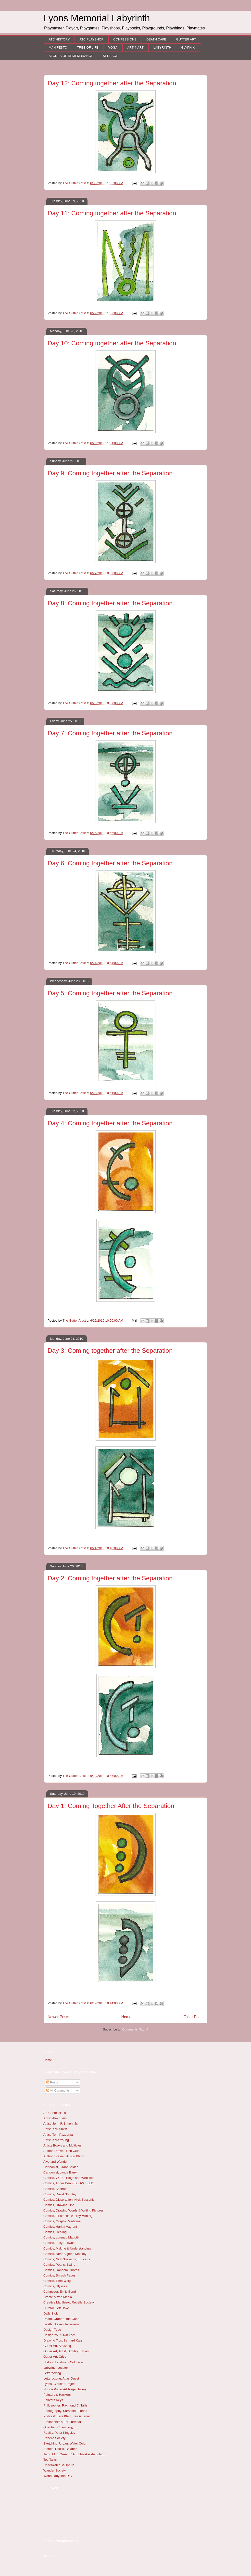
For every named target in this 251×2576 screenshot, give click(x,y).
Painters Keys (53, 2400)
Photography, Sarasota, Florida (65, 2411)
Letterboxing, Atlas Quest (61, 2378)
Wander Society (54, 2470)
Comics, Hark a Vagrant (60, 2226)
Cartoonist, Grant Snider (60, 2167)
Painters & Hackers (57, 2394)
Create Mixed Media (57, 2297)
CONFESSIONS (125, 39)
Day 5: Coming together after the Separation (110, 993)
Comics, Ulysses (55, 2286)
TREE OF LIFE (87, 47)
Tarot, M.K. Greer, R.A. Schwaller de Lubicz (74, 2454)
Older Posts (193, 2017)
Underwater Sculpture (58, 2465)
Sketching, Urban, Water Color (65, 2443)
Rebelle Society (54, 2438)
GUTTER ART (186, 39)
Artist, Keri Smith (55, 2129)
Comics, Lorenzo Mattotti (61, 2237)
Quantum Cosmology (58, 2427)
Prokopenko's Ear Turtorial (62, 2422)
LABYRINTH (162, 47)
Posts (52, 2082)
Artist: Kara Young (56, 2140)
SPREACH (110, 56)
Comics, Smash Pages (59, 2275)
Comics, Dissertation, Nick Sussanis (68, 2199)
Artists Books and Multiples (62, 2145)
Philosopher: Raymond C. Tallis (65, 2405)
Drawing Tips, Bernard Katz (62, 2340)
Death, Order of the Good (61, 2319)
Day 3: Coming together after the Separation (110, 1350)
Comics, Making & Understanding (67, 2248)
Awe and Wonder (55, 2161)
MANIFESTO (58, 47)
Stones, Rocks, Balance (60, 2449)
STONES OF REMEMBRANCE (71, 56)
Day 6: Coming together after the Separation (110, 863)
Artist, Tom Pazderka (58, 2134)
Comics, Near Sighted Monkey (65, 2254)
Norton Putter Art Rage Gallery (65, 2389)
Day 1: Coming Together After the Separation (111, 1805)
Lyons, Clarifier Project (59, 2384)
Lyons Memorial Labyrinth (97, 18)
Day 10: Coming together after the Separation (112, 343)
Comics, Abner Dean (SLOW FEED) (68, 2183)
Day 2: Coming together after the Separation (110, 1578)
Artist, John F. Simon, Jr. (60, 2123)
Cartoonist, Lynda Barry (60, 2172)
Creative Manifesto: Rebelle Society (68, 2302)
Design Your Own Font (59, 2335)
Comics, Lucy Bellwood (59, 2243)
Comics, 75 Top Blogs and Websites (68, 2178)
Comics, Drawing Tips (58, 2205)
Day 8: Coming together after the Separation (110, 603)
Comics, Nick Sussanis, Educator (66, 2259)
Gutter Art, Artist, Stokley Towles (66, 2351)
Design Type (52, 2329)
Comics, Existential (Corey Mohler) (67, 2216)
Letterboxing (52, 2373)
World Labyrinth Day (57, 2476)
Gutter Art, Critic (54, 2356)
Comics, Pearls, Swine (59, 2264)
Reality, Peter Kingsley (59, 2432)
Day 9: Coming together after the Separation (110, 473)
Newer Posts (58, 2017)
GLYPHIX (188, 47)
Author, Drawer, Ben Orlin (61, 2151)
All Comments (58, 2090)
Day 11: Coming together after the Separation (112, 213)
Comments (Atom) (135, 2029)
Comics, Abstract (55, 2189)
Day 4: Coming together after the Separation (110, 1123)
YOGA (113, 47)
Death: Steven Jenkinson (61, 2324)
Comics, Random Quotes (61, 2270)
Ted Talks (50, 2459)
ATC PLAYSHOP (91, 39)
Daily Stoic (50, 2313)
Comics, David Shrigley (59, 2194)
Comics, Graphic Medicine (62, 2221)
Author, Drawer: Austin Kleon (63, 2156)
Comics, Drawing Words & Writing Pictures (73, 2210)
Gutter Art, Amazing (57, 2346)
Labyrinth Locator (55, 2367)
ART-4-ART (135, 47)
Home (126, 2017)
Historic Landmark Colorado (63, 2362)
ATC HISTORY (59, 39)
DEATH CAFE (156, 39)
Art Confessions (54, 2113)
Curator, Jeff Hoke (56, 2308)
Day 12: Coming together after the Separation (112, 83)
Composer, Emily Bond (59, 2291)
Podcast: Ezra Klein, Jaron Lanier (67, 2416)
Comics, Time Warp (57, 2281)
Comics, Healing (55, 2232)
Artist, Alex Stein (55, 2118)
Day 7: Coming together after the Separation (110, 733)
